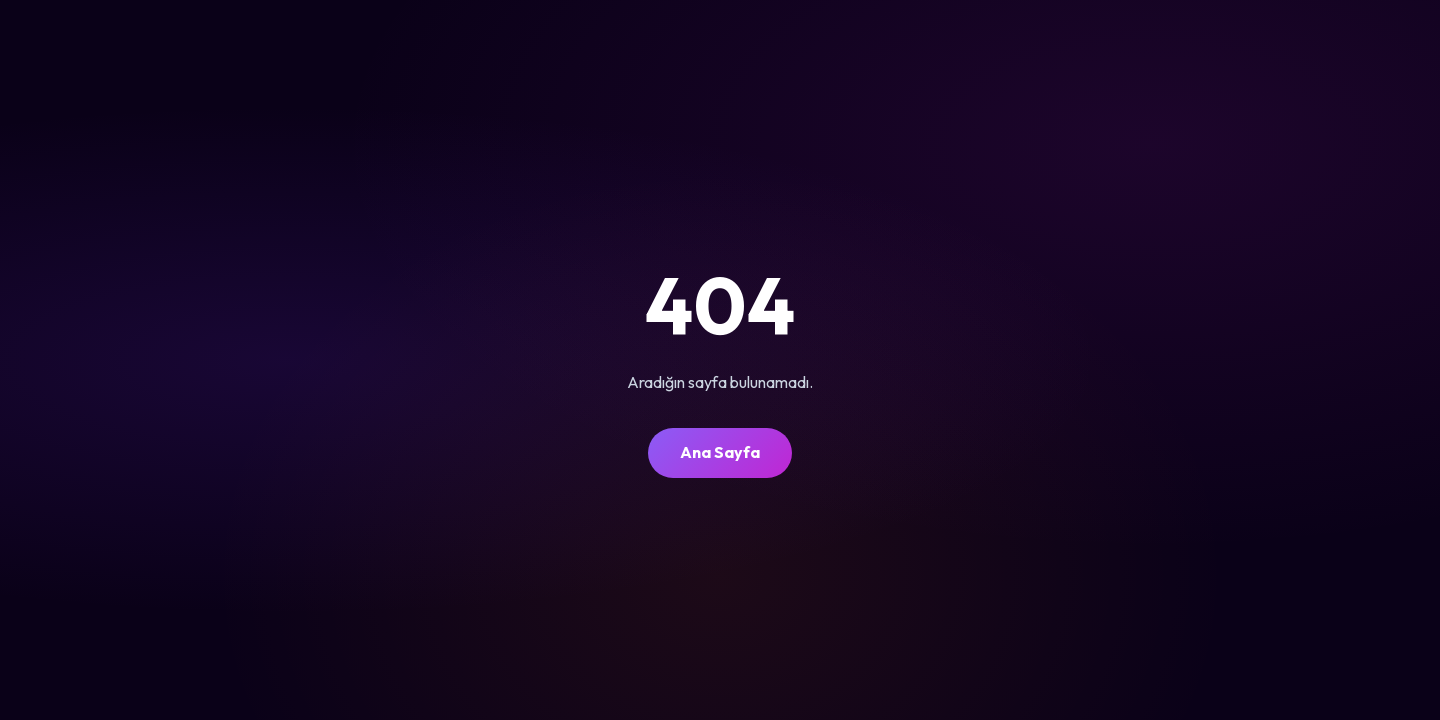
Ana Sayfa (720, 452)
